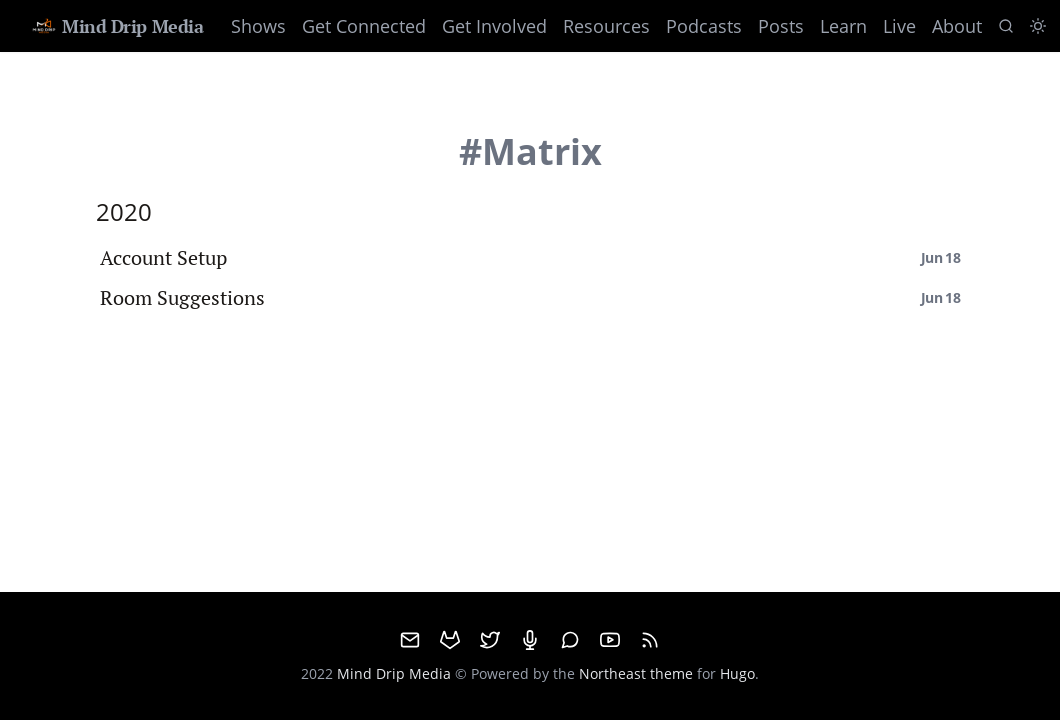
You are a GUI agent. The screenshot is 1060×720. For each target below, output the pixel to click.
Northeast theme (636, 673)
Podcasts (704, 26)
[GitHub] (450, 640)
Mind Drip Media (116, 26)
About (957, 26)
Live (899, 26)
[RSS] (650, 640)
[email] (410, 640)
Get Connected (364, 26)
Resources (606, 26)
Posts (781, 26)
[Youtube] (610, 640)
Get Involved (494, 26)
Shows (258, 26)
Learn (843, 26)
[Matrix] (570, 640)
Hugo (737, 673)
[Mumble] (530, 640)
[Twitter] (490, 640)
